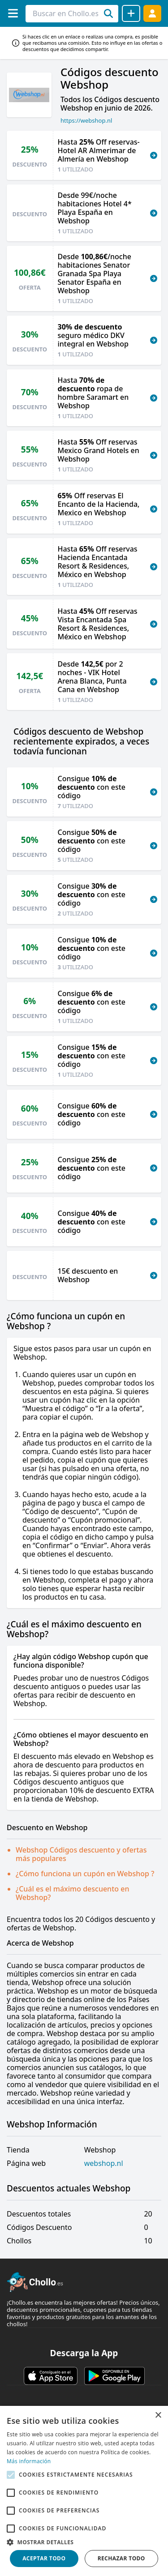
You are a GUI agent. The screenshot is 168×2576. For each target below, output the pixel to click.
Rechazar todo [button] (121, 2558)
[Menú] (13, 13)
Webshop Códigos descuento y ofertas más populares (81, 1854)
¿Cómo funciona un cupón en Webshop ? (85, 1874)
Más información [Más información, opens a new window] (29, 2461)
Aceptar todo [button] (43, 2558)
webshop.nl (103, 2163)
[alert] (84, 2491)
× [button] (158, 2415)
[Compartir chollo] (131, 13)
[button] (84, 2541)
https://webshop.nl (86, 120)
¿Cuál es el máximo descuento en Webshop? (72, 1893)
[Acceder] (152, 13)
